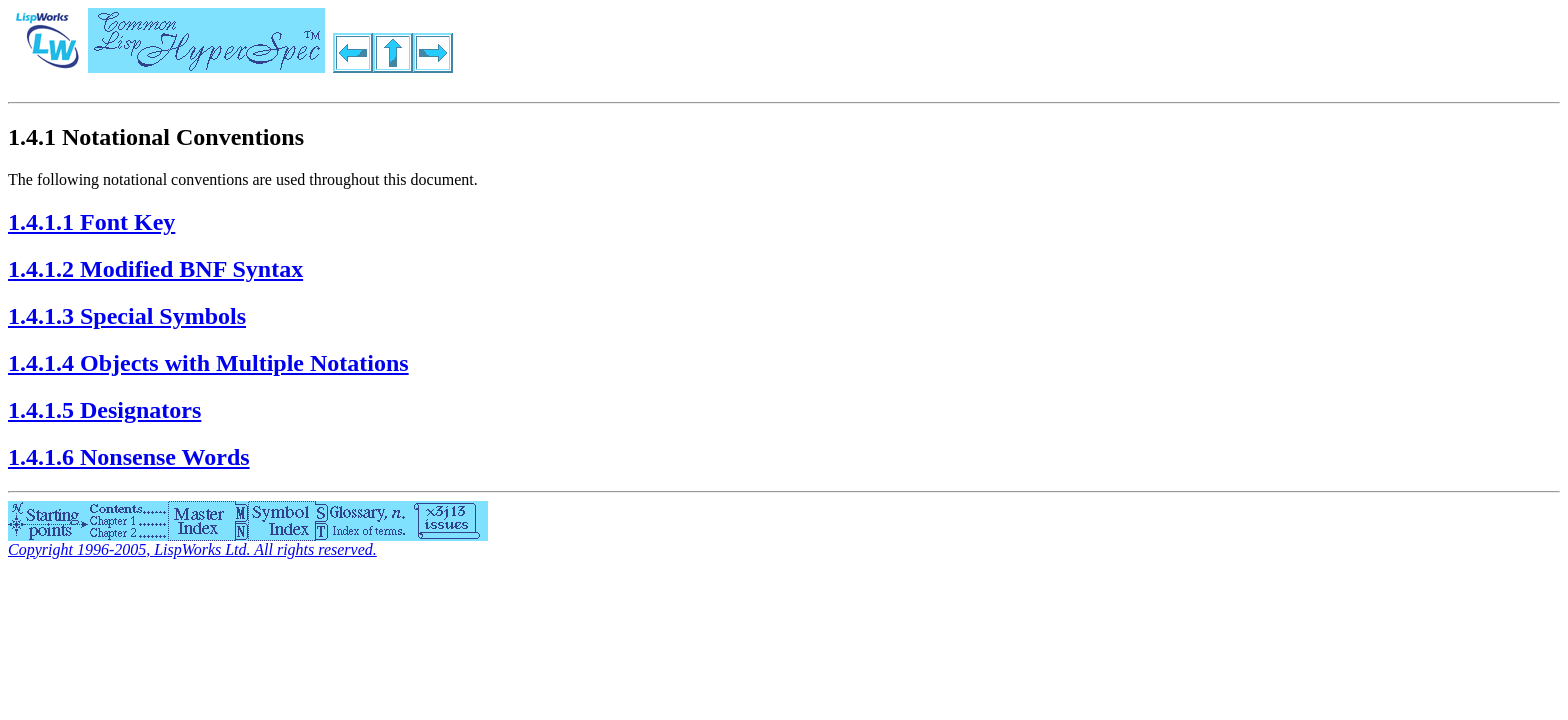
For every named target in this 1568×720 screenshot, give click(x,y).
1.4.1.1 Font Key (91, 222)
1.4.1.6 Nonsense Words (129, 457)
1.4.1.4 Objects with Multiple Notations (208, 363)
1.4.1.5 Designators (104, 410)
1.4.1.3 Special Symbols (127, 316)
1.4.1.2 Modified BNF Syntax (155, 269)
